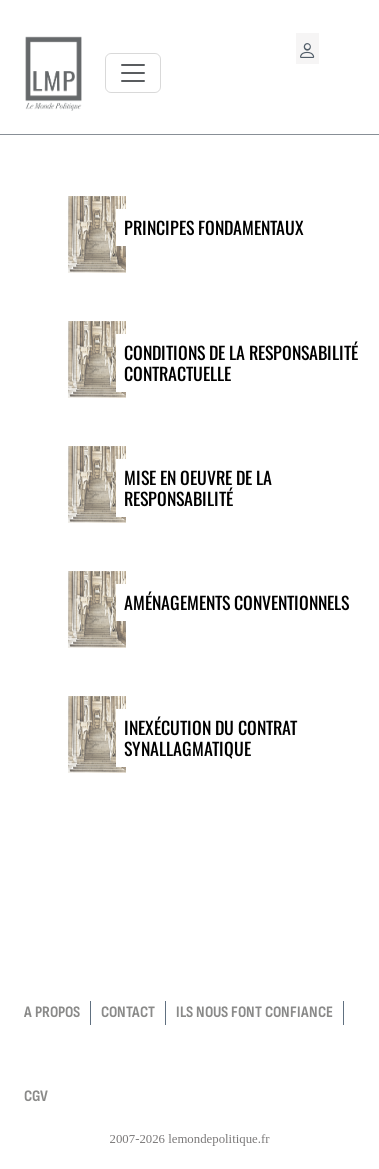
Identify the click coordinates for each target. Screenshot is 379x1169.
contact (128, 1012)
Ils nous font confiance (254, 1012)
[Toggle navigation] (133, 73)
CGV (36, 1096)
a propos (52, 1012)
